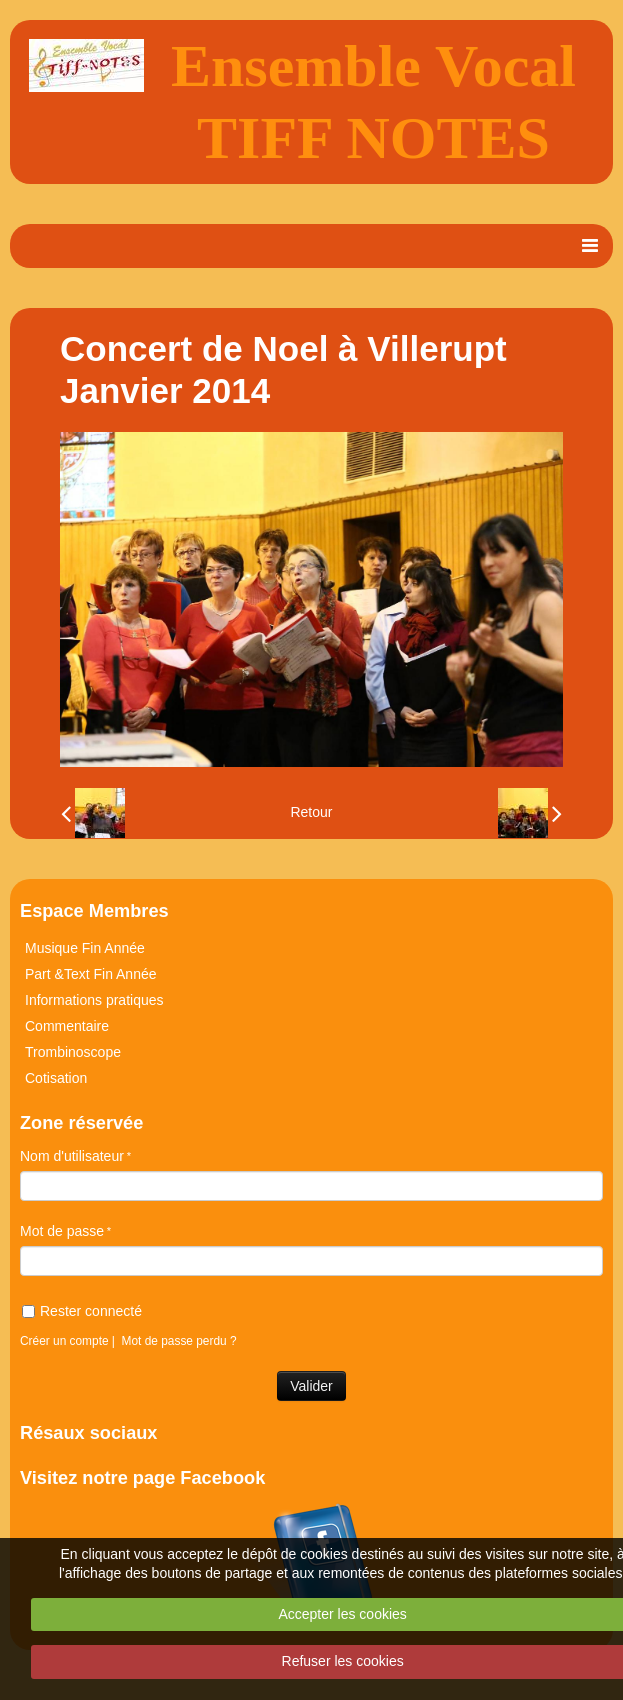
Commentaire (67, 1026)
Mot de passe (62, 1231)
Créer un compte (64, 1341)
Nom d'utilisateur (72, 1156)
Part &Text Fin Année (91, 974)
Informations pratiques (94, 1000)
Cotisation (56, 1078)
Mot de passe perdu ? (179, 1341)
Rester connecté (82, 1311)
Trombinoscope (73, 1052)
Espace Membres (94, 911)
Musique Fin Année (85, 948)
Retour (311, 812)
